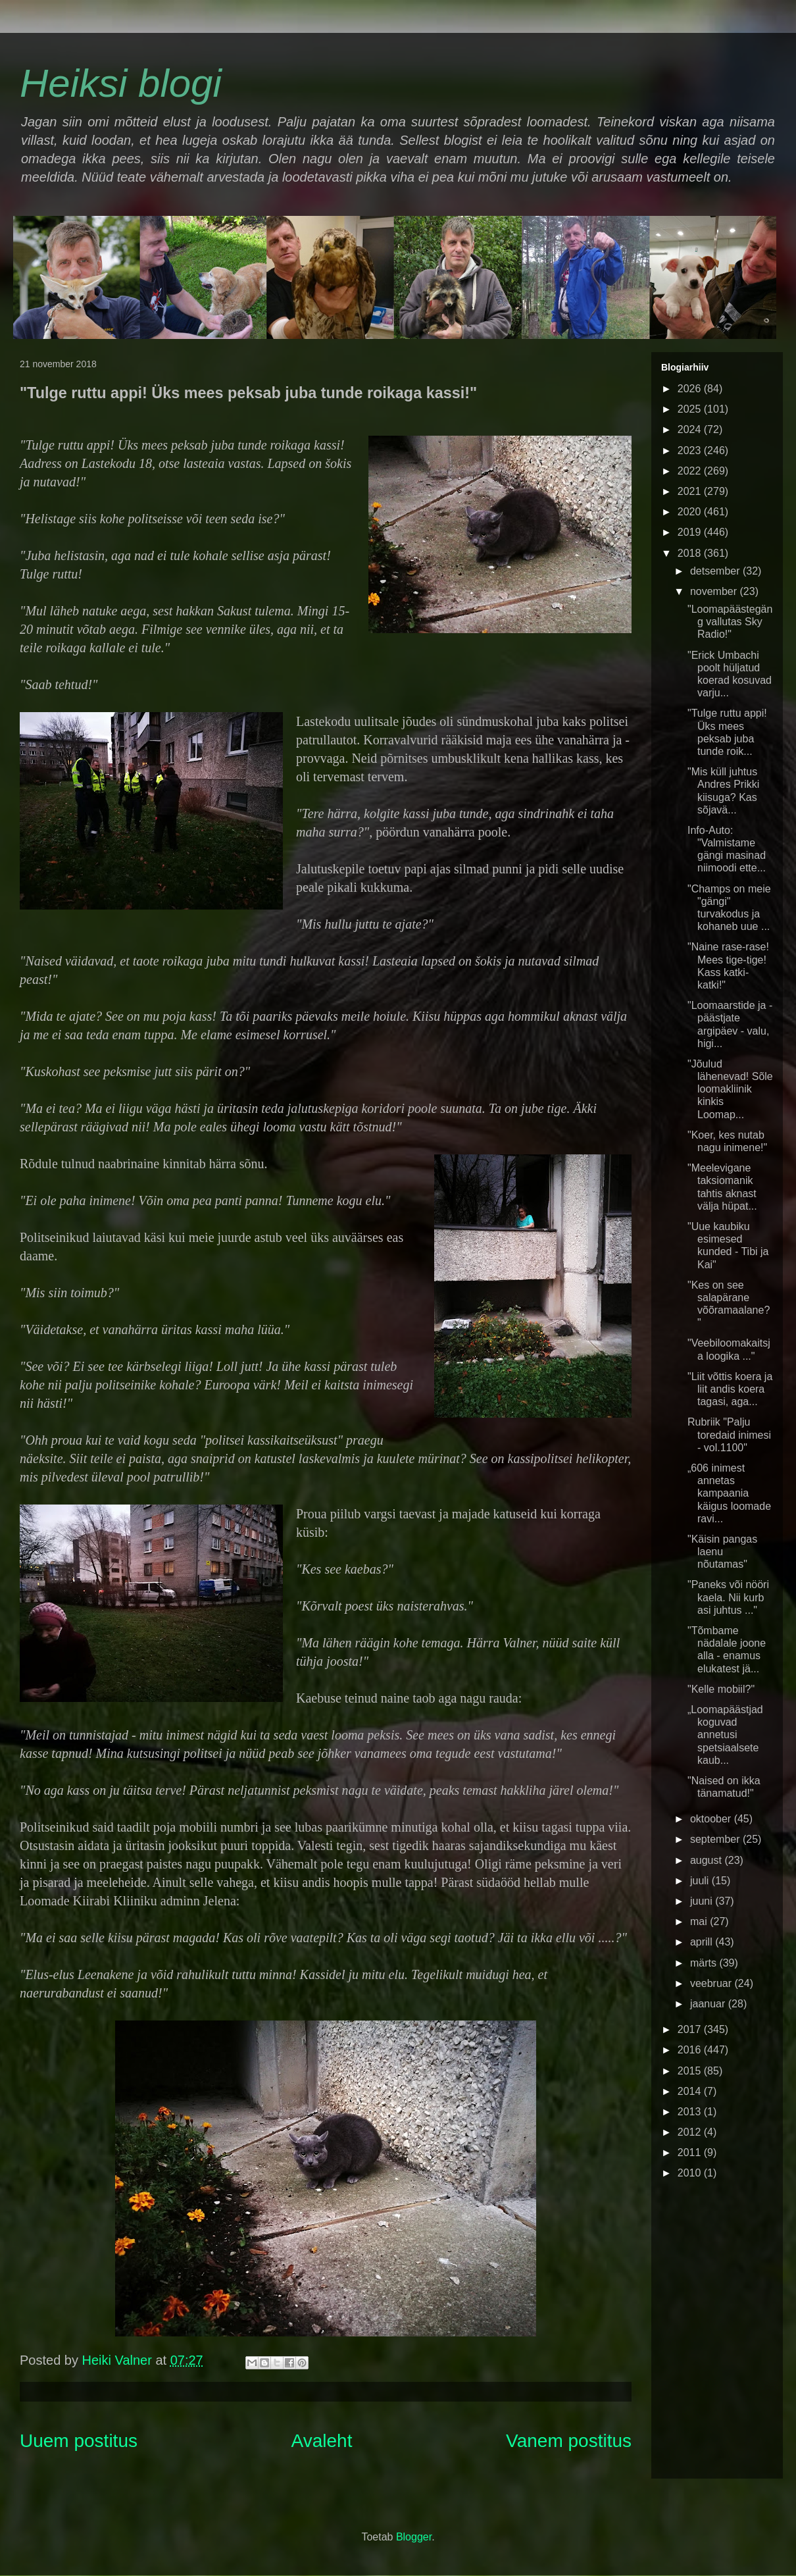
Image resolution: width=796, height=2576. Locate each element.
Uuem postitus (78, 2441)
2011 (691, 2152)
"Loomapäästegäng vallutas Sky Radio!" (729, 622)
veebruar (712, 1983)
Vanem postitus (569, 2441)
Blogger (414, 2536)
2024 (691, 429)
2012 (691, 2132)
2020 (691, 511)
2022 (691, 471)
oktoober (712, 1818)
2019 (691, 532)
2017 (691, 2029)
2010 (691, 2172)
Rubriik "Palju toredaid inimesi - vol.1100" (729, 1434)
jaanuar (709, 2003)
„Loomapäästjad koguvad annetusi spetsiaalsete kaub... (725, 1735)
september (716, 1839)
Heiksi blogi (121, 83)
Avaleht (322, 2441)
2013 (691, 2111)
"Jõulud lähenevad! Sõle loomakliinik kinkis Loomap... (730, 1089)
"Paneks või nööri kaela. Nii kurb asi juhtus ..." (728, 1597)
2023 (691, 450)
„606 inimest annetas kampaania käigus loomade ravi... (729, 1493)
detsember (716, 571)
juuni (702, 1901)
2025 (691, 409)
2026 (691, 388)
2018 (691, 553)
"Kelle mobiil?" (721, 1689)
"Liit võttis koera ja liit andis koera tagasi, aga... (729, 1389)
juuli (701, 1880)
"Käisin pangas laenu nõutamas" (722, 1551)
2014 (691, 2091)
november (715, 591)
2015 (691, 2070)
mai (700, 1921)
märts (704, 1963)
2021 (691, 491)
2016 (691, 2049)
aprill (702, 1941)
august (707, 1860)
